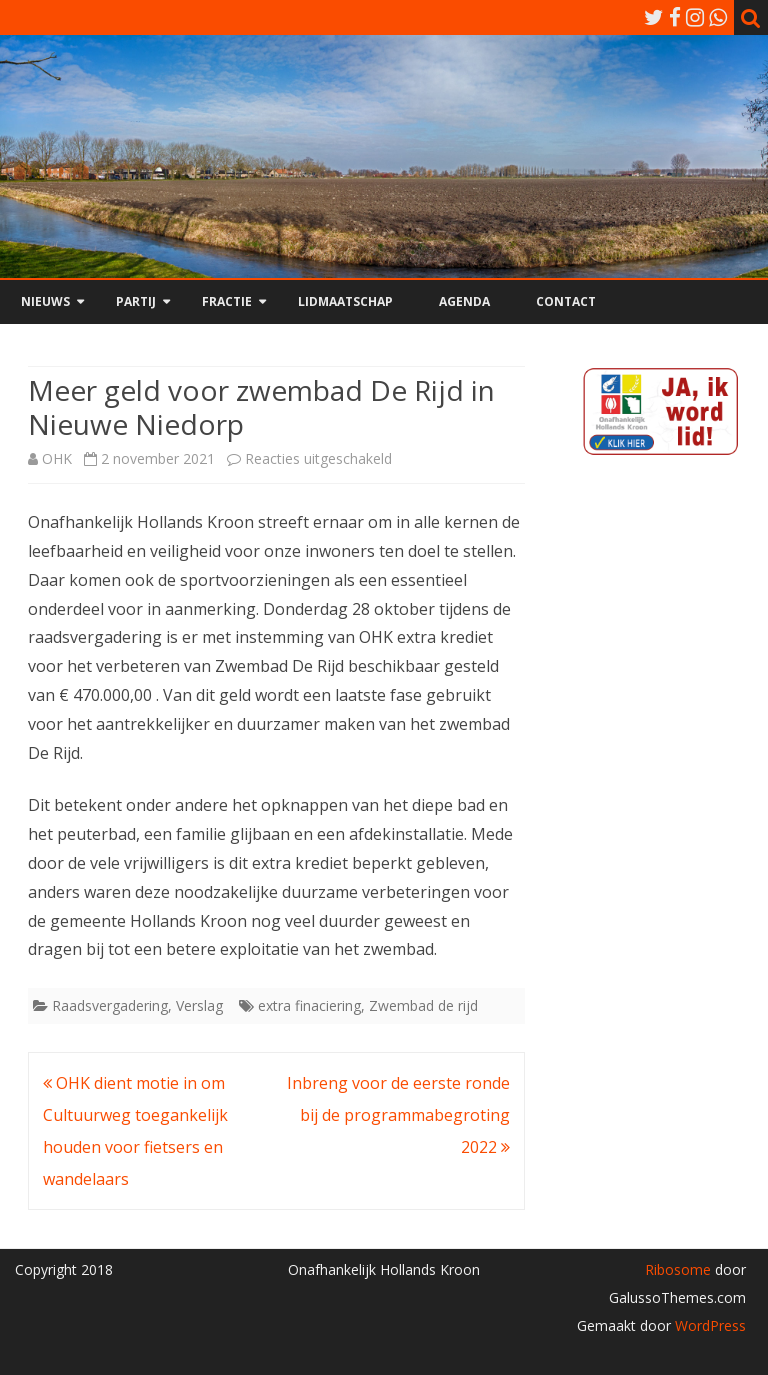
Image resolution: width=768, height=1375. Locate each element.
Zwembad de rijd (423, 1005)
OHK (57, 458)
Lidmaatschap (345, 301)
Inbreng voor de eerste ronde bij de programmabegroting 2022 (398, 1115)
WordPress (708, 1325)
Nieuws (45, 301)
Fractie (227, 301)
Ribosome (678, 1269)
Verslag (199, 1005)
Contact (566, 301)
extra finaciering (309, 1005)
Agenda (464, 301)
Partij (136, 301)
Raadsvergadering (110, 1005)
